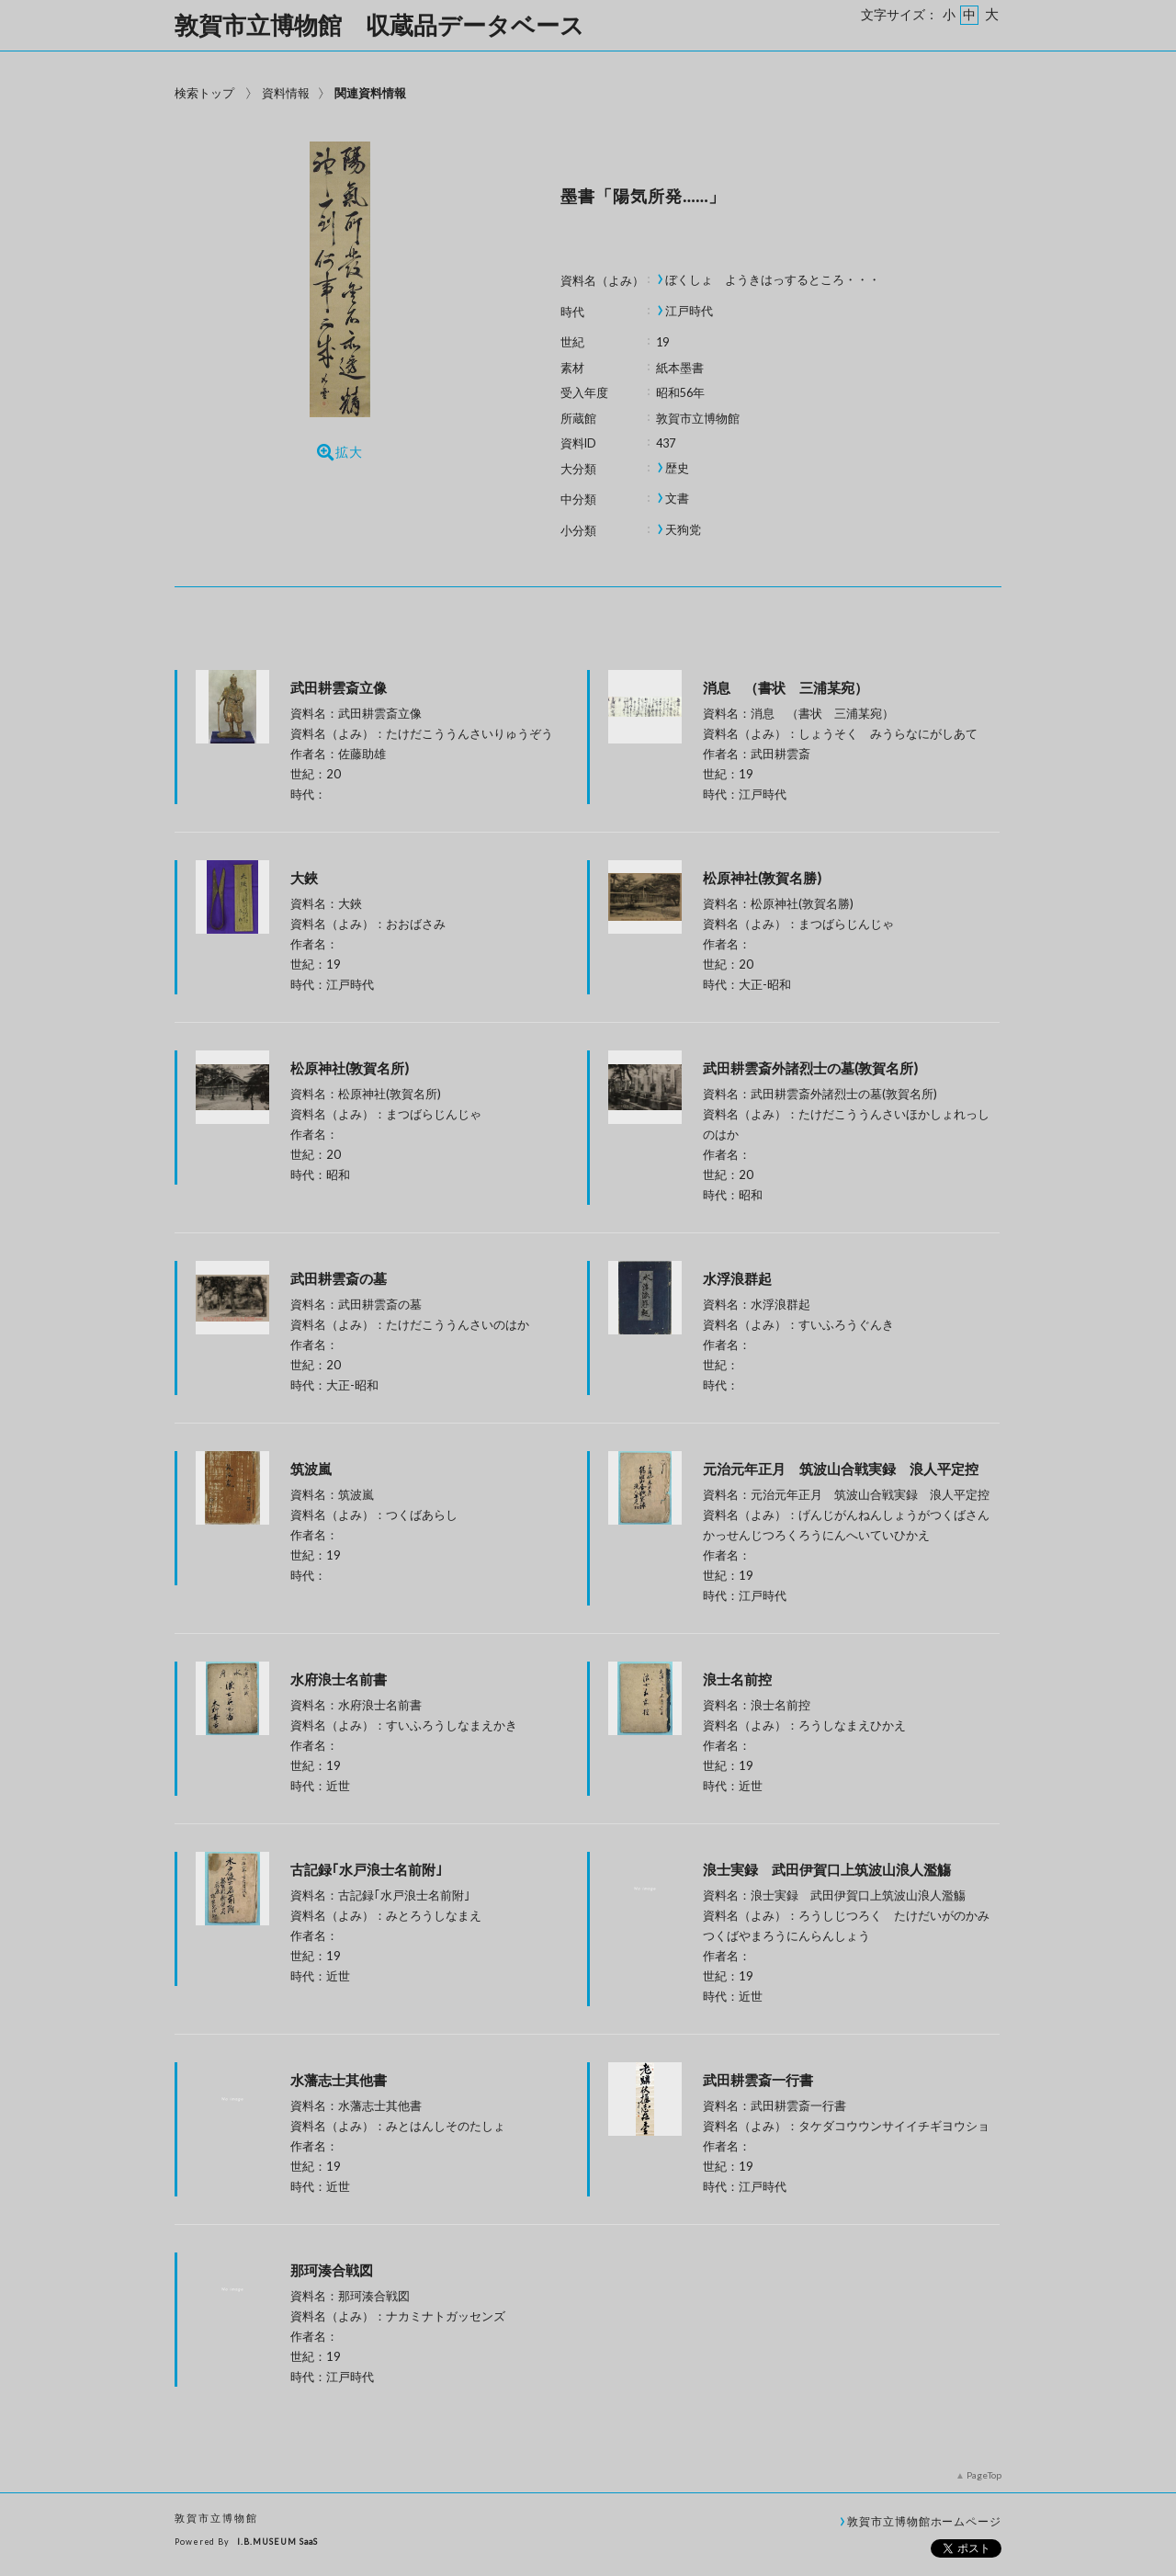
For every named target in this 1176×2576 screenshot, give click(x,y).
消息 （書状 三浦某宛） (868, 687)
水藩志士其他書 (338, 2079)
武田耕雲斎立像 (338, 687)
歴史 (677, 468)
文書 (677, 498)
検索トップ (204, 92)
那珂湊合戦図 (331, 2270)
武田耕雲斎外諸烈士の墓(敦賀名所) (810, 1068)
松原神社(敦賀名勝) (762, 877)
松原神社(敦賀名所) (349, 1068)
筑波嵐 (311, 1468)
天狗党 (683, 530)
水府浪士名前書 (338, 1679)
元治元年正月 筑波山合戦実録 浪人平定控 (840, 1468)
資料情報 (286, 92)
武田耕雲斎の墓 (338, 1278)
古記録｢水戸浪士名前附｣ (366, 1869)
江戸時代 (689, 311)
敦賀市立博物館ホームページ (924, 2520)
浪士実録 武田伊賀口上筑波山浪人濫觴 (827, 1869)
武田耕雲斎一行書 (758, 2079)
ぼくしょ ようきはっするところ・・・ (772, 280)
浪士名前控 (737, 1679)
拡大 (340, 452)
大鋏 (304, 877)
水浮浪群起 (737, 1278)
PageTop (984, 2474)
